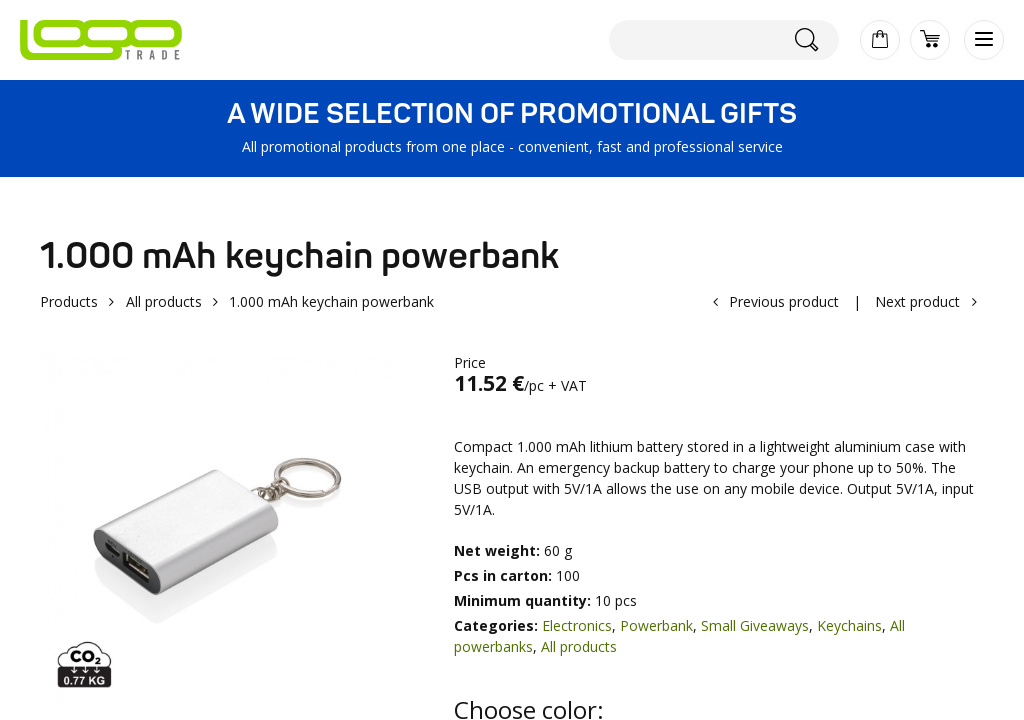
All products (164, 301)
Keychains (849, 625)
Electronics (577, 625)
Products (69, 301)
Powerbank (656, 625)
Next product (917, 301)
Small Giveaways (755, 625)
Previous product (784, 301)
